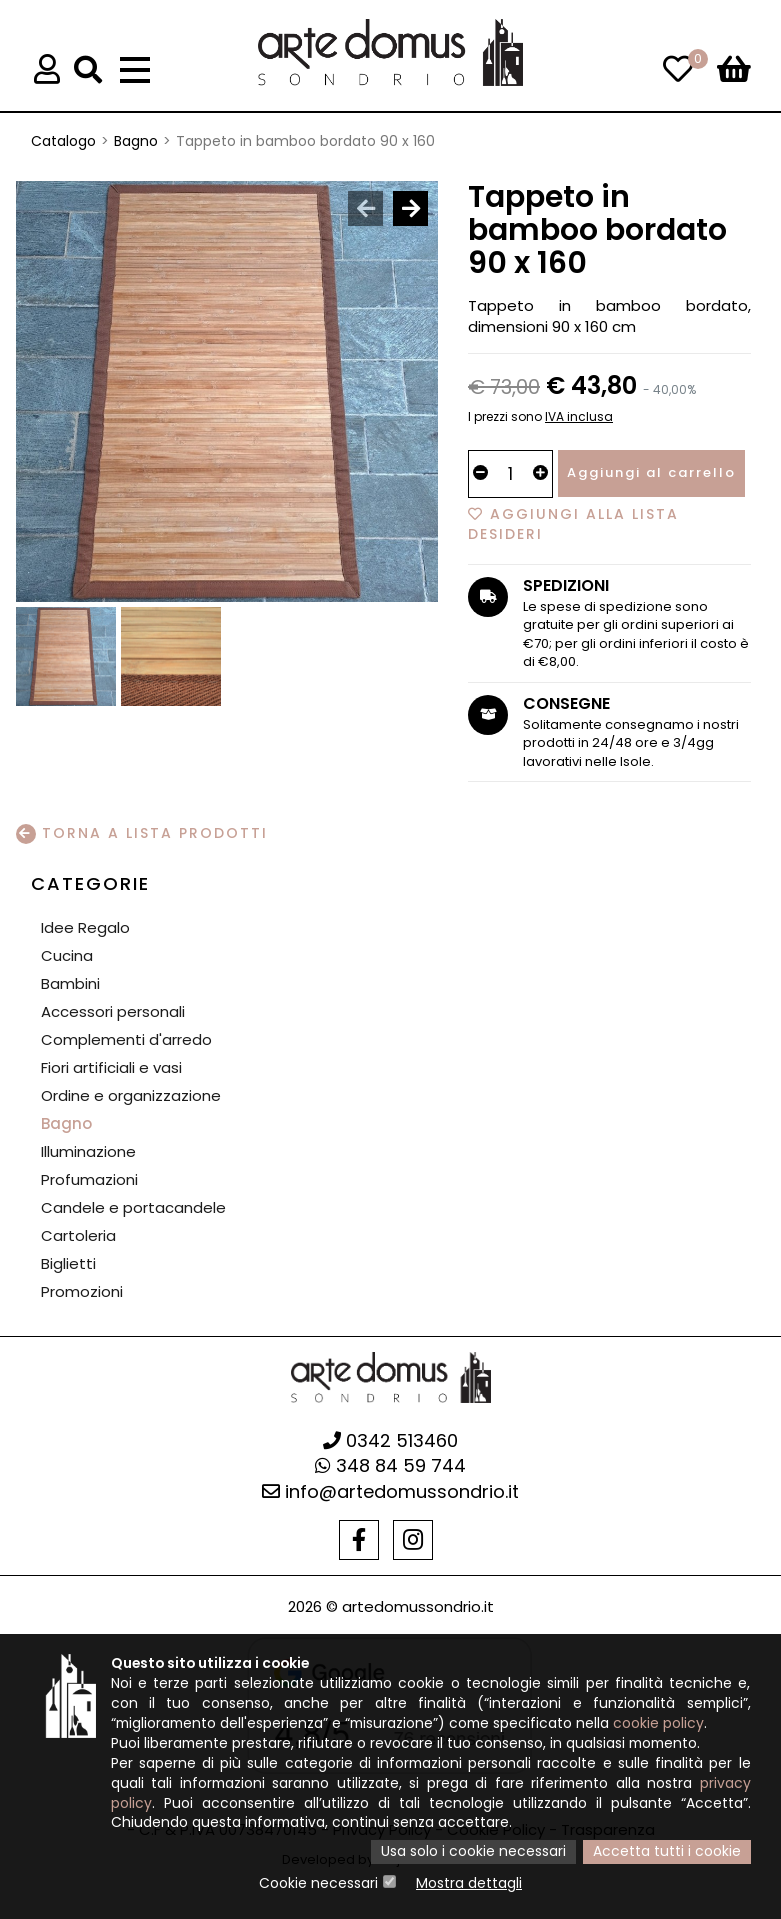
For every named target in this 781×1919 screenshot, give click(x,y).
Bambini (70, 983)
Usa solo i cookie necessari (473, 1853)
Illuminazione (88, 1151)
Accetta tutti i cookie (667, 1853)
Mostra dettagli (469, 1884)
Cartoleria (78, 1235)
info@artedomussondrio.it (390, 1491)
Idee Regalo (85, 927)
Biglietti (68, 1263)
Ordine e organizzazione (131, 1095)
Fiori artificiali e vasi (111, 1067)
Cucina (67, 955)
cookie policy (666, 1724)
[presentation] (365, 208)
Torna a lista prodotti (142, 833)
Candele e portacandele (133, 1207)
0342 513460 (390, 1440)
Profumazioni (89, 1179)
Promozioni (82, 1291)
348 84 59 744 (390, 1465)
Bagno (136, 141)
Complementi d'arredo (126, 1039)
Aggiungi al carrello (651, 472)
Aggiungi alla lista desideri (573, 524)
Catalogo (63, 141)
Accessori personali (113, 1011)
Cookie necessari (318, 1884)
